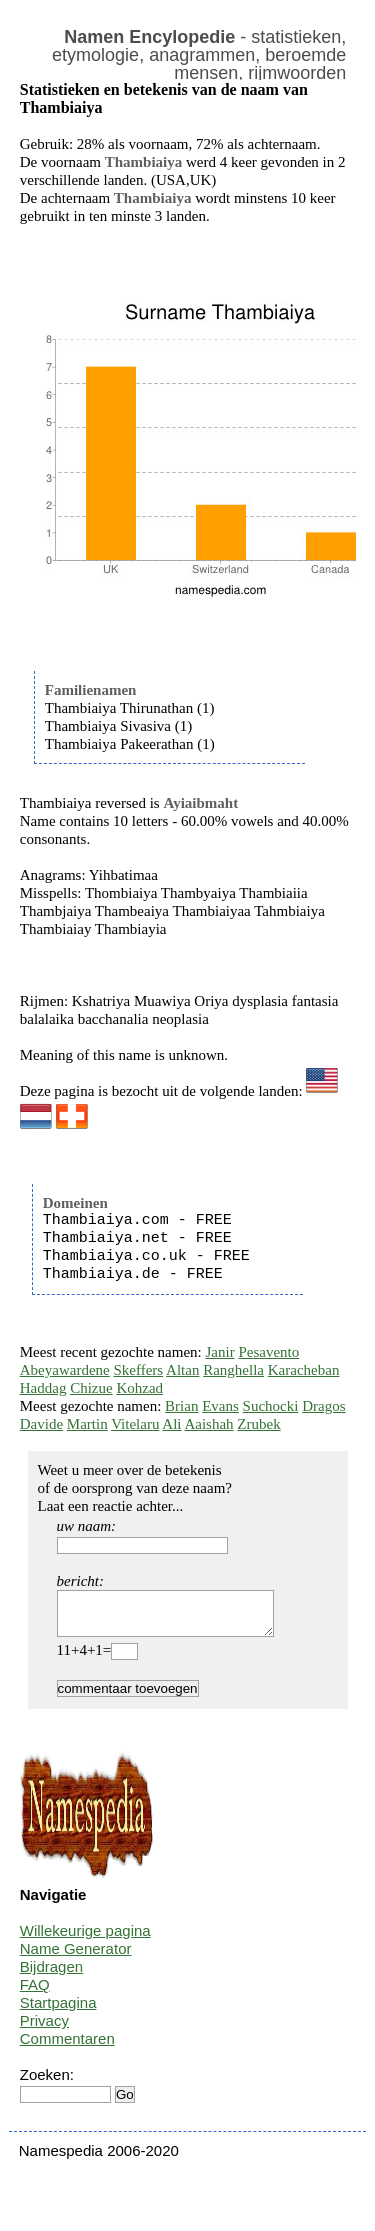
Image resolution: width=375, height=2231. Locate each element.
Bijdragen (51, 1975)
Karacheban (304, 1370)
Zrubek (258, 1424)
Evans (220, 1406)
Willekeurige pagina (85, 1939)
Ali (171, 1424)
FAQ (35, 1993)
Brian (181, 1406)
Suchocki (271, 1406)
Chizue (91, 1388)
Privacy (44, 2029)
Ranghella (233, 1370)
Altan (182, 1370)
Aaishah (208, 1424)
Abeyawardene (65, 1370)
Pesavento (268, 1352)
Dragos (323, 1406)
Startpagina (58, 2011)
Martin (87, 1424)
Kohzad (139, 1388)
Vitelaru (135, 1424)
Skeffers (138, 1370)
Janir (220, 1352)
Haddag (43, 1388)
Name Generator (76, 1957)
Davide (41, 1424)
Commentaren (67, 2047)
